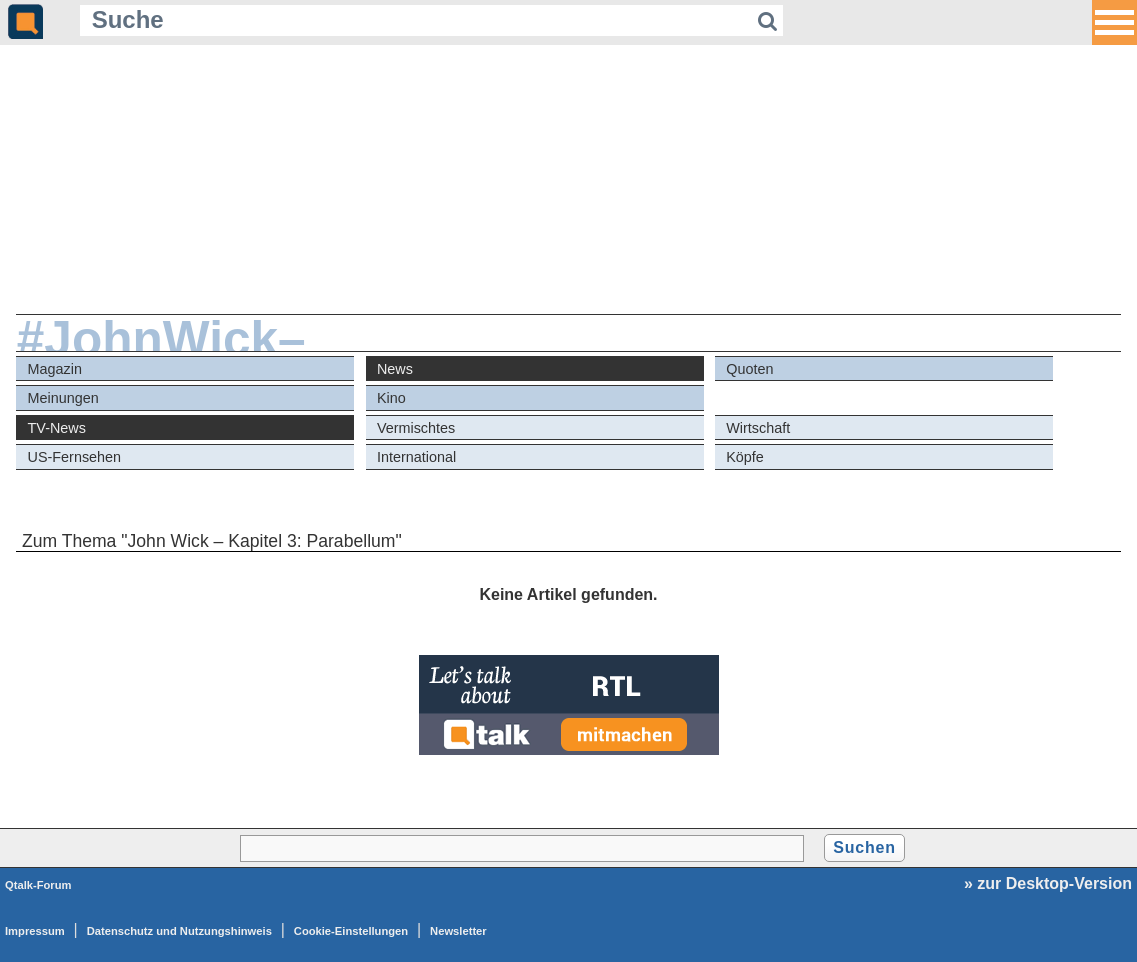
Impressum (35, 931)
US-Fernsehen (75, 457)
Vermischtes (416, 428)
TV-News (57, 428)
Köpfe (745, 457)
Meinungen (63, 398)
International (416, 457)
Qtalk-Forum (38, 885)
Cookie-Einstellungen (351, 931)
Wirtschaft (758, 428)
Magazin (55, 369)
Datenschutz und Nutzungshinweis (179, 931)
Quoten (749, 369)
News (395, 369)
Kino (391, 398)
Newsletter (458, 931)
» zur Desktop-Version (1048, 883)
